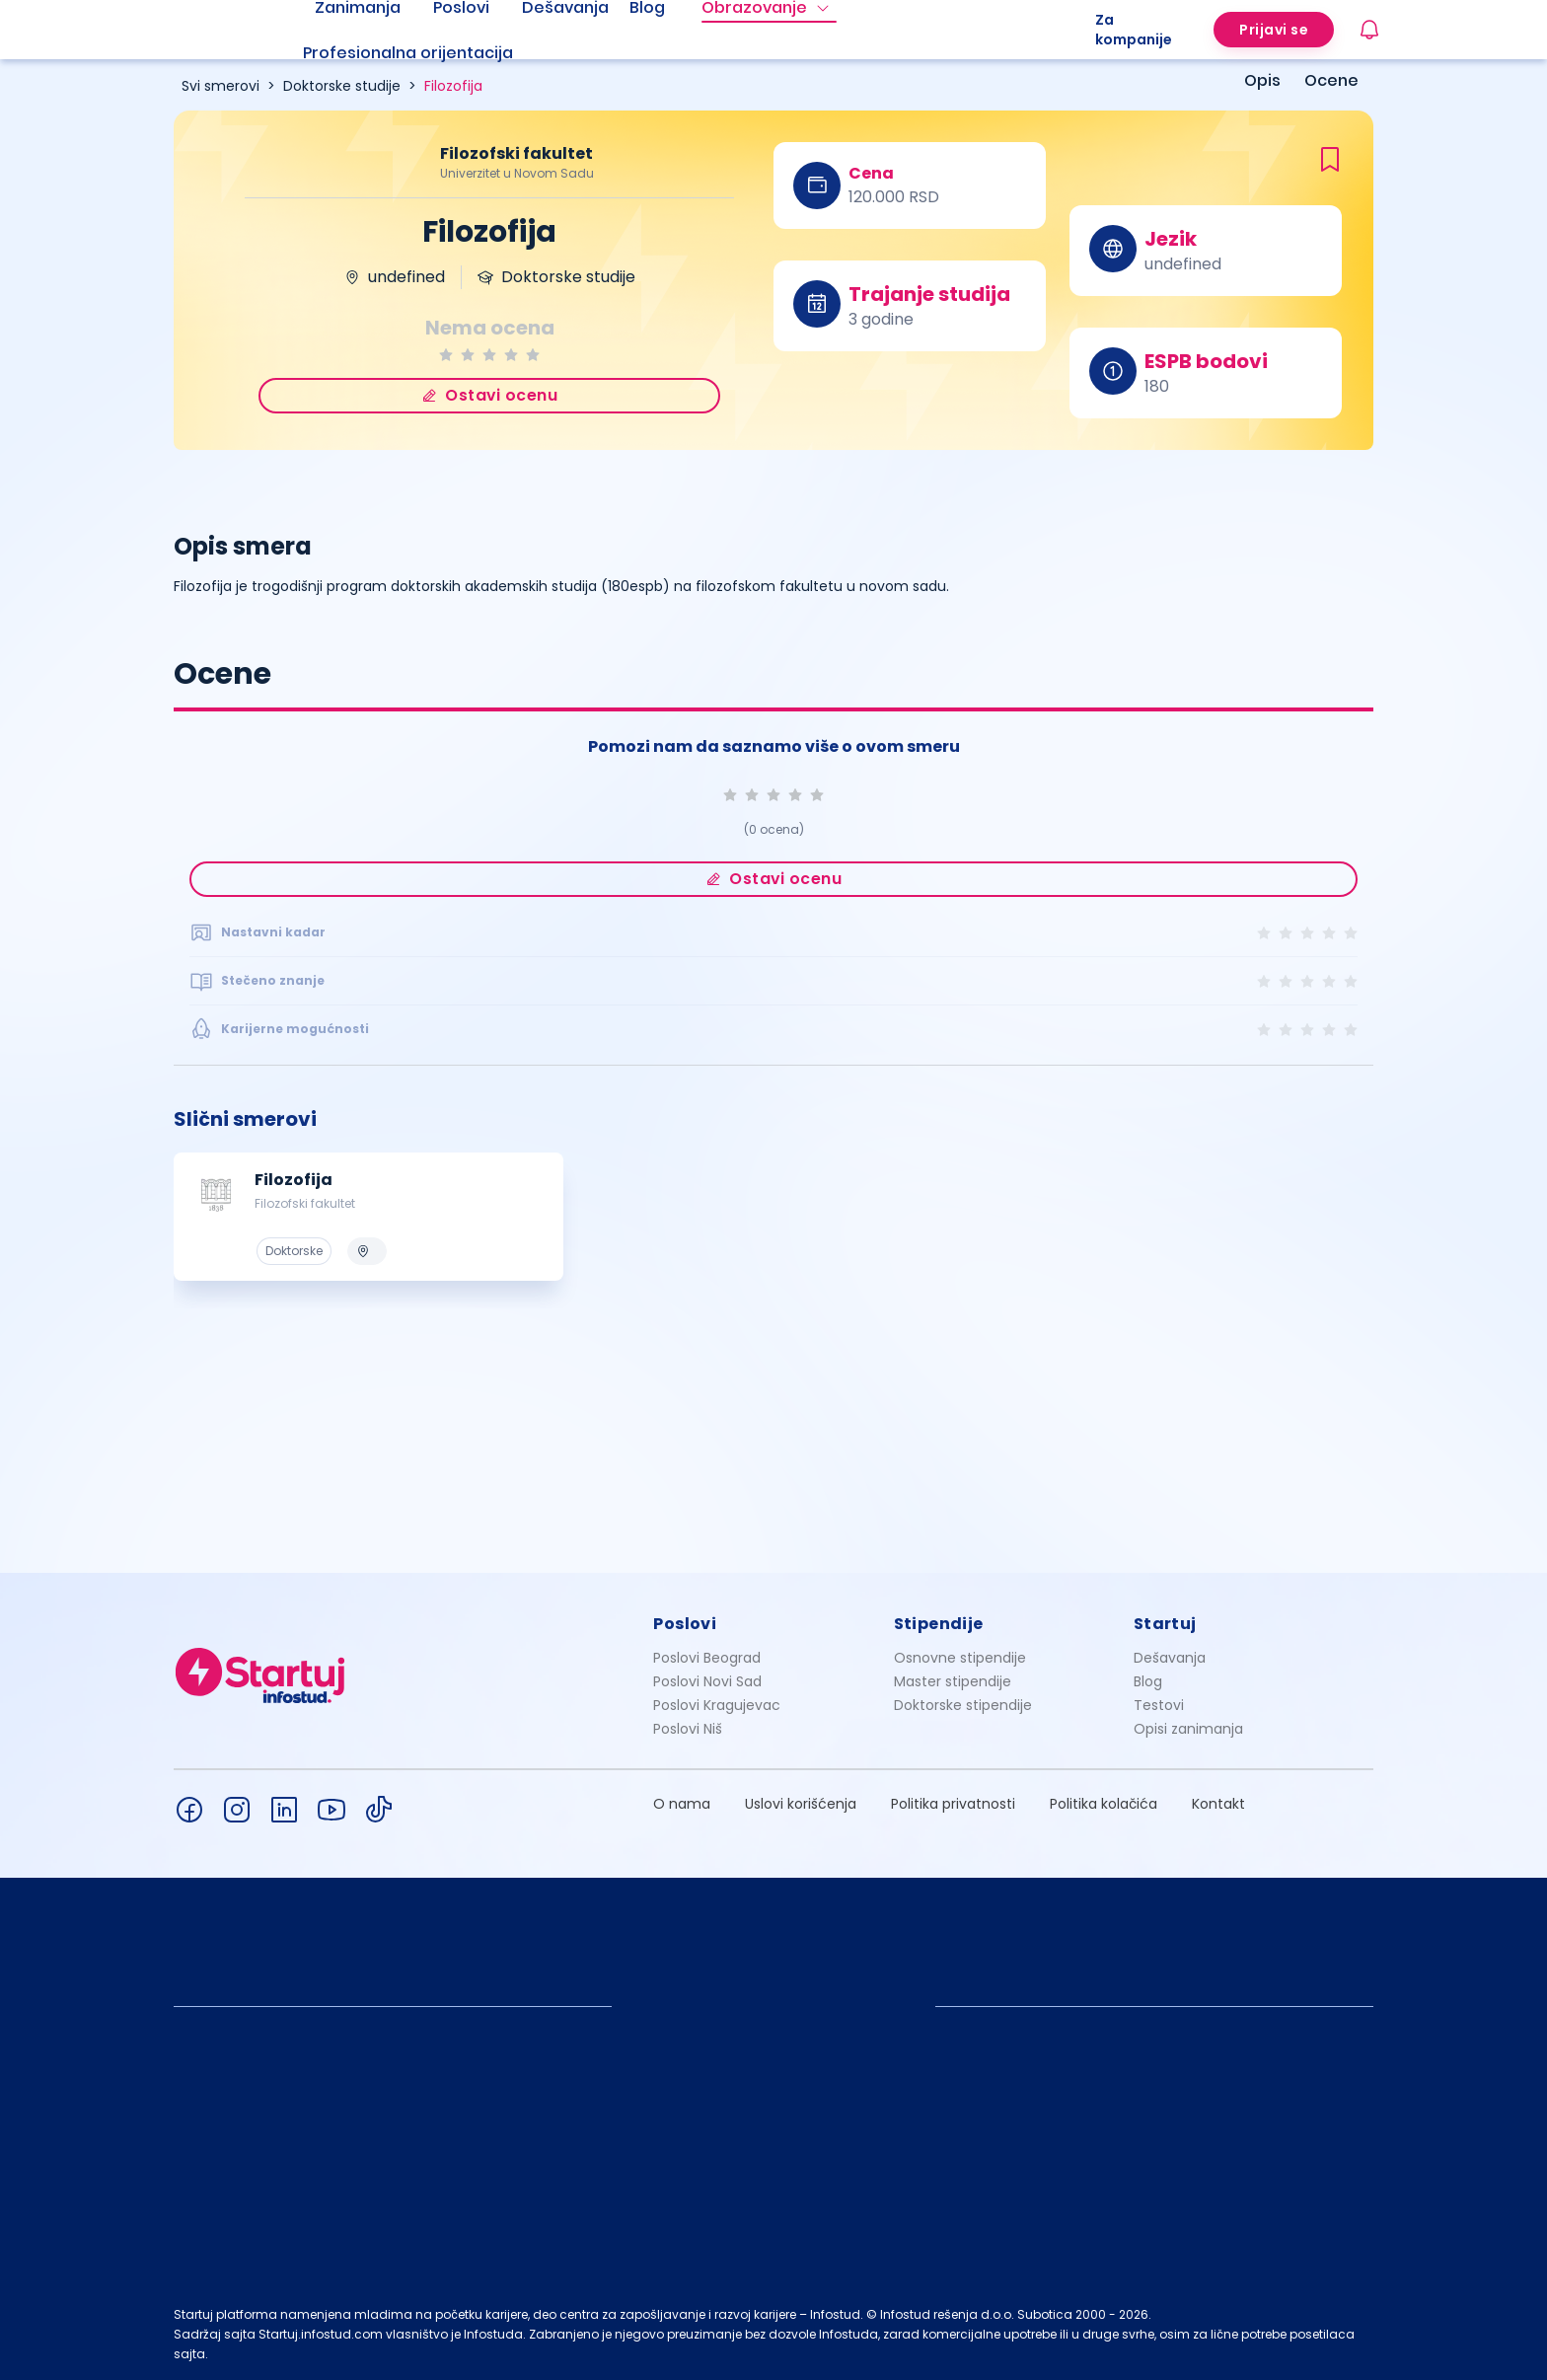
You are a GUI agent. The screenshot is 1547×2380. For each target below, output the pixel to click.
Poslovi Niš (687, 1729)
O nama (681, 1804)
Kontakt (1218, 1804)
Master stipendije (952, 1681)
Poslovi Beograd (707, 1658)
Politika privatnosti (953, 1804)
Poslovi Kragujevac (716, 1705)
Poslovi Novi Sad (707, 1681)
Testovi (1159, 1705)
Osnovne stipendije (960, 1658)
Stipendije (939, 1623)
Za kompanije (1133, 29)
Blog (1148, 1681)
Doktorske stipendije (963, 1705)
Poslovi (684, 1623)
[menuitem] (432, 53)
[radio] (446, 354)
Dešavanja (1170, 1658)
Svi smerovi (220, 86)
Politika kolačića (1103, 1804)
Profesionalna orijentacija (408, 52)
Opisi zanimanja (1188, 1729)
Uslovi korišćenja (800, 1804)
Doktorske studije (342, 86)
